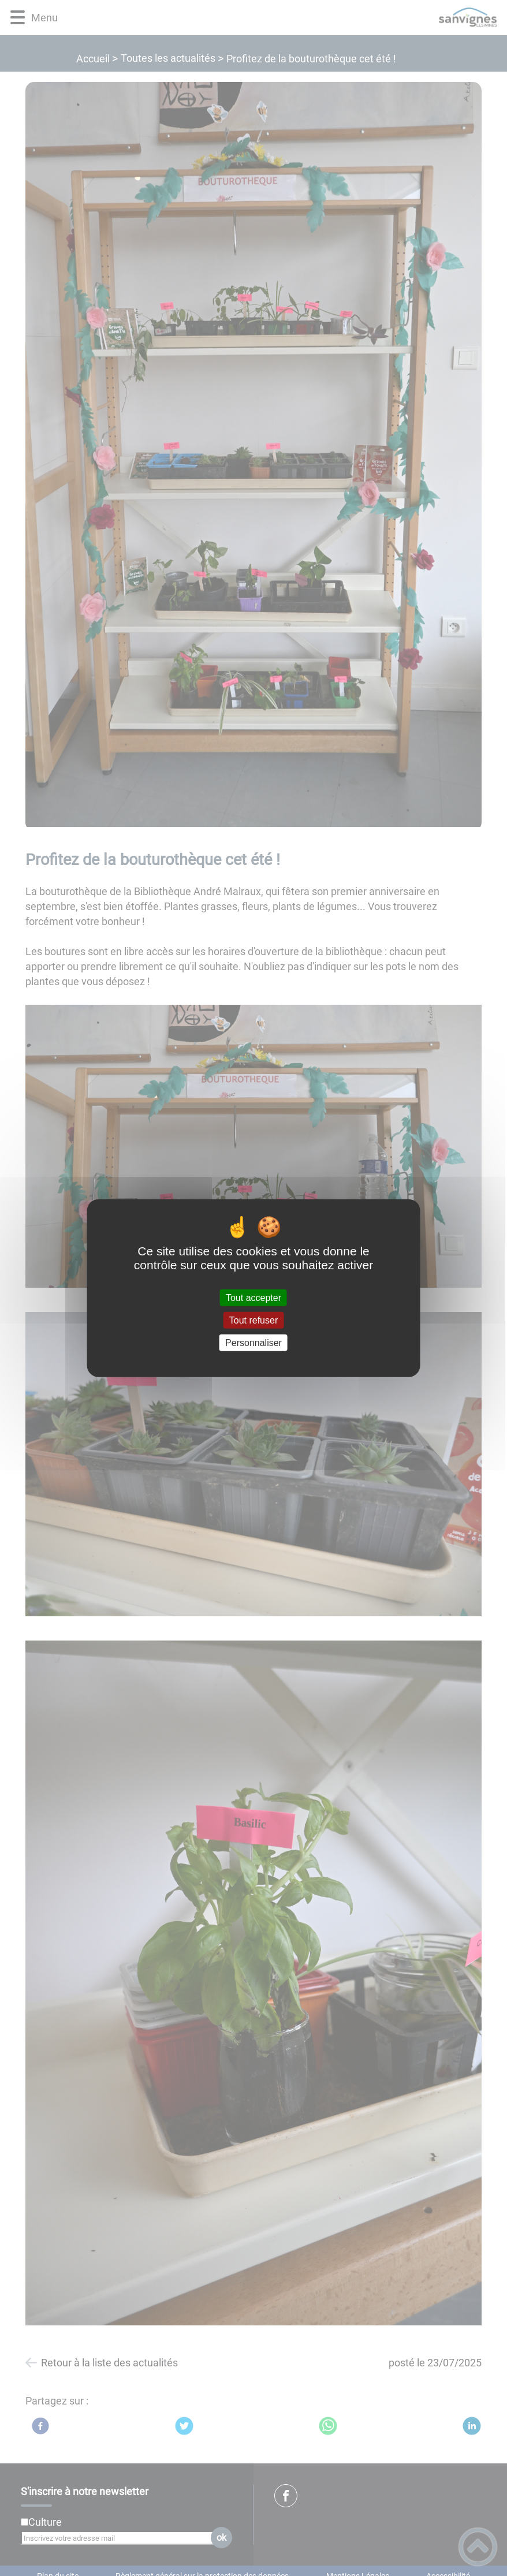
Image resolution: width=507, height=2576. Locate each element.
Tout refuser (253, 1320)
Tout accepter (253, 1297)
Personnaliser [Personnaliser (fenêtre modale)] (253, 1343)
